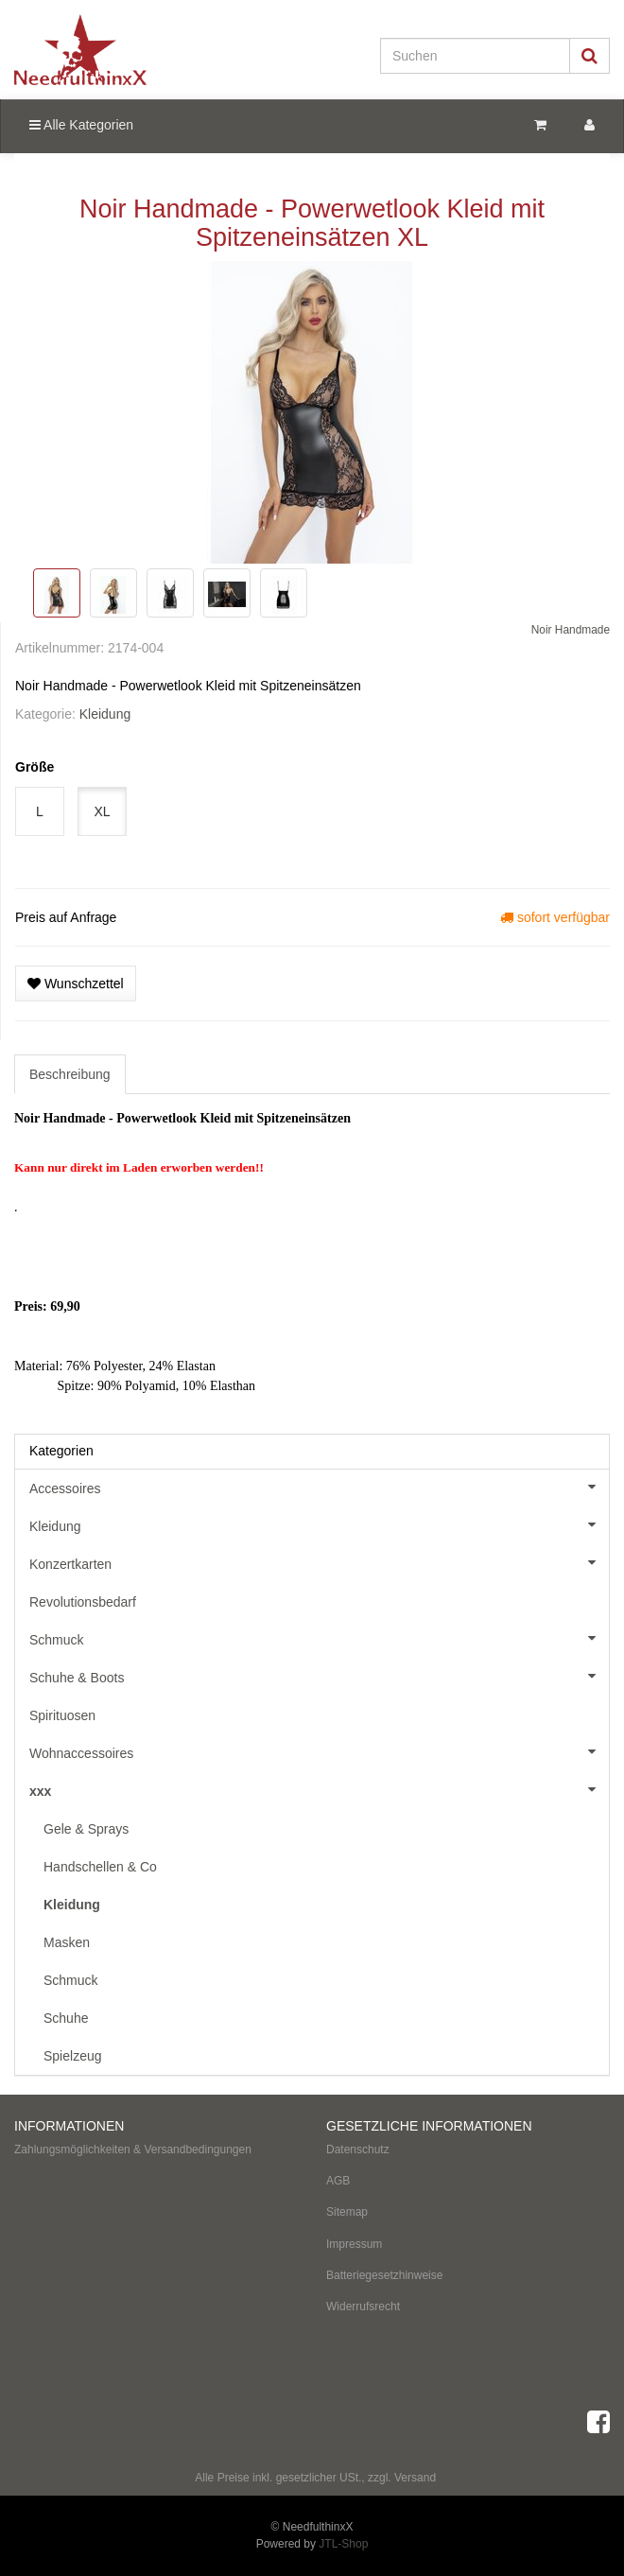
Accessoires (319, 1487)
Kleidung (105, 714)
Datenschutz (358, 2149)
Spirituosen (62, 1715)
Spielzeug (72, 2055)
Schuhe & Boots (319, 1676)
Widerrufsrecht (363, 2306)
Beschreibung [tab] (70, 1074)
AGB (338, 2180)
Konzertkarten (319, 1562)
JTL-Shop (343, 2543)
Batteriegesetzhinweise (384, 2275)
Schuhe (65, 2018)
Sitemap (347, 2212)
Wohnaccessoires (319, 1751)
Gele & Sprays (86, 1828)
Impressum (354, 2244)
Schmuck (319, 1638)
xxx (319, 1789)
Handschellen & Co (100, 1866)
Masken (66, 1942)
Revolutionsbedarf (82, 1602)
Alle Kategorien (81, 124)
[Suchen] (475, 56)
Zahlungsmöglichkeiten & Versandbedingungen (132, 2149)
